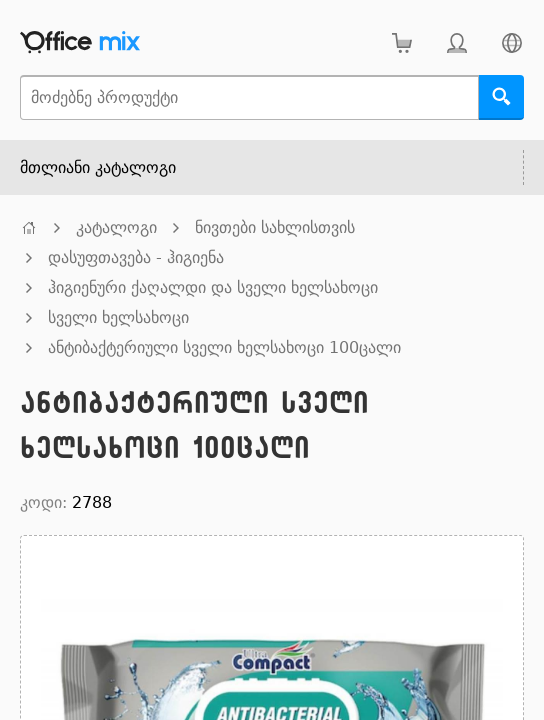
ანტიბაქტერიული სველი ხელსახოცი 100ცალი (224, 347)
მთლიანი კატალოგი (98, 167)
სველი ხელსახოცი (118, 317)
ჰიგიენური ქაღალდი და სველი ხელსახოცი (213, 287)
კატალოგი (116, 227)
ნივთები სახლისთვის (275, 227)
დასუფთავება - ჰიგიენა (136, 257)
